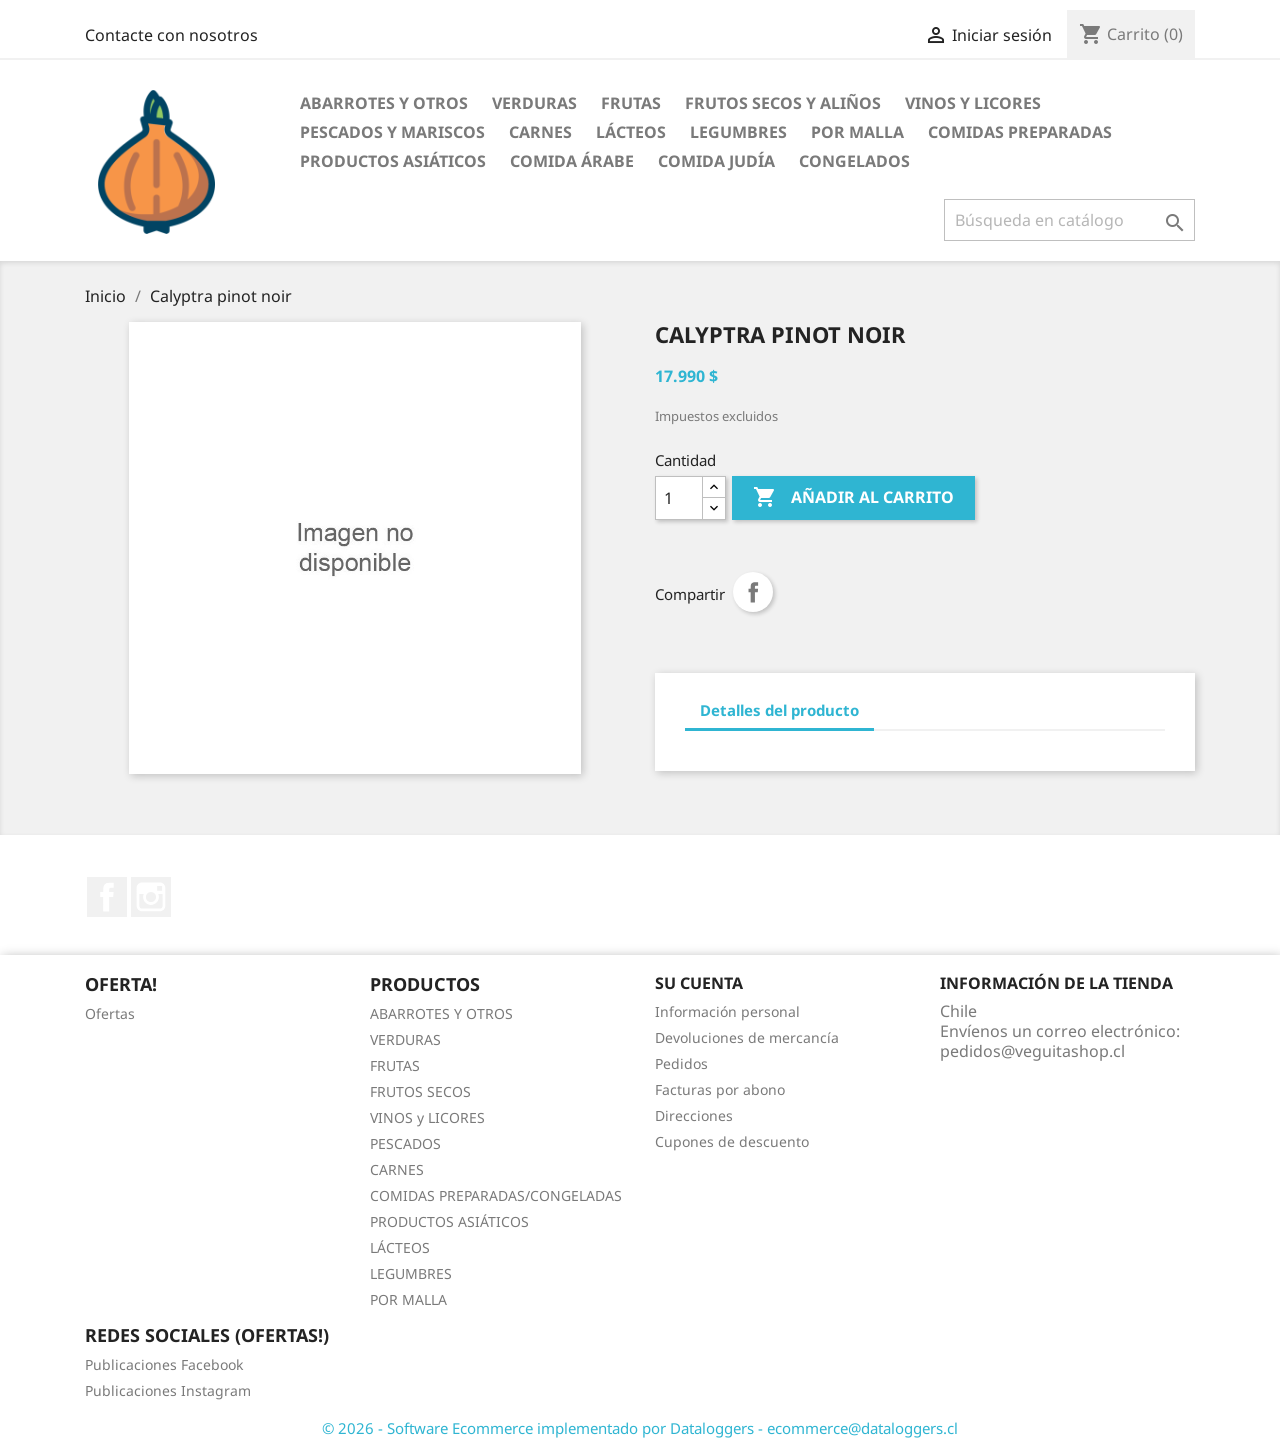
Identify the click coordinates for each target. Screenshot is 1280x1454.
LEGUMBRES (411, 1273)
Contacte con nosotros (171, 35)
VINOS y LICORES (427, 1117)
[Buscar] (1069, 220)
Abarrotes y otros (384, 103)
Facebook (107, 897)
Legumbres (738, 132)
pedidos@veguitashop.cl (1032, 1051)
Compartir (753, 592)
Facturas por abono (720, 1089)
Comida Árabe (572, 161)
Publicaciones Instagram (168, 1390)
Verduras (534, 103)
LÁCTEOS (400, 1247)
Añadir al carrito (853, 498)
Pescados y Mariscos (392, 132)
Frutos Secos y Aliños (783, 103)
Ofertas (110, 1013)
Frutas (631, 103)
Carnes (540, 132)
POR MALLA (857, 132)
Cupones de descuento (732, 1141)
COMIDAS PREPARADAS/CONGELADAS (496, 1195)
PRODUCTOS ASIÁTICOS (449, 1221)
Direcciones (694, 1115)
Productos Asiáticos (393, 161)
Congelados (854, 161)
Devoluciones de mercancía (747, 1037)
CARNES (397, 1169)
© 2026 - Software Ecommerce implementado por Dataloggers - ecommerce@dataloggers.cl (640, 1428)
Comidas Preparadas (1020, 132)
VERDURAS (405, 1039)
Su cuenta (699, 983)
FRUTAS (395, 1065)
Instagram (151, 897)
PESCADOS (405, 1143)
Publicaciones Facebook (164, 1364)
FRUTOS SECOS (420, 1091)
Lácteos (631, 132)
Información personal (727, 1011)
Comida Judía (716, 161)
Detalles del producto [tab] (779, 710)
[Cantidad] (679, 498)
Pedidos (681, 1063)
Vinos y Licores (973, 103)
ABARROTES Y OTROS (441, 1013)
